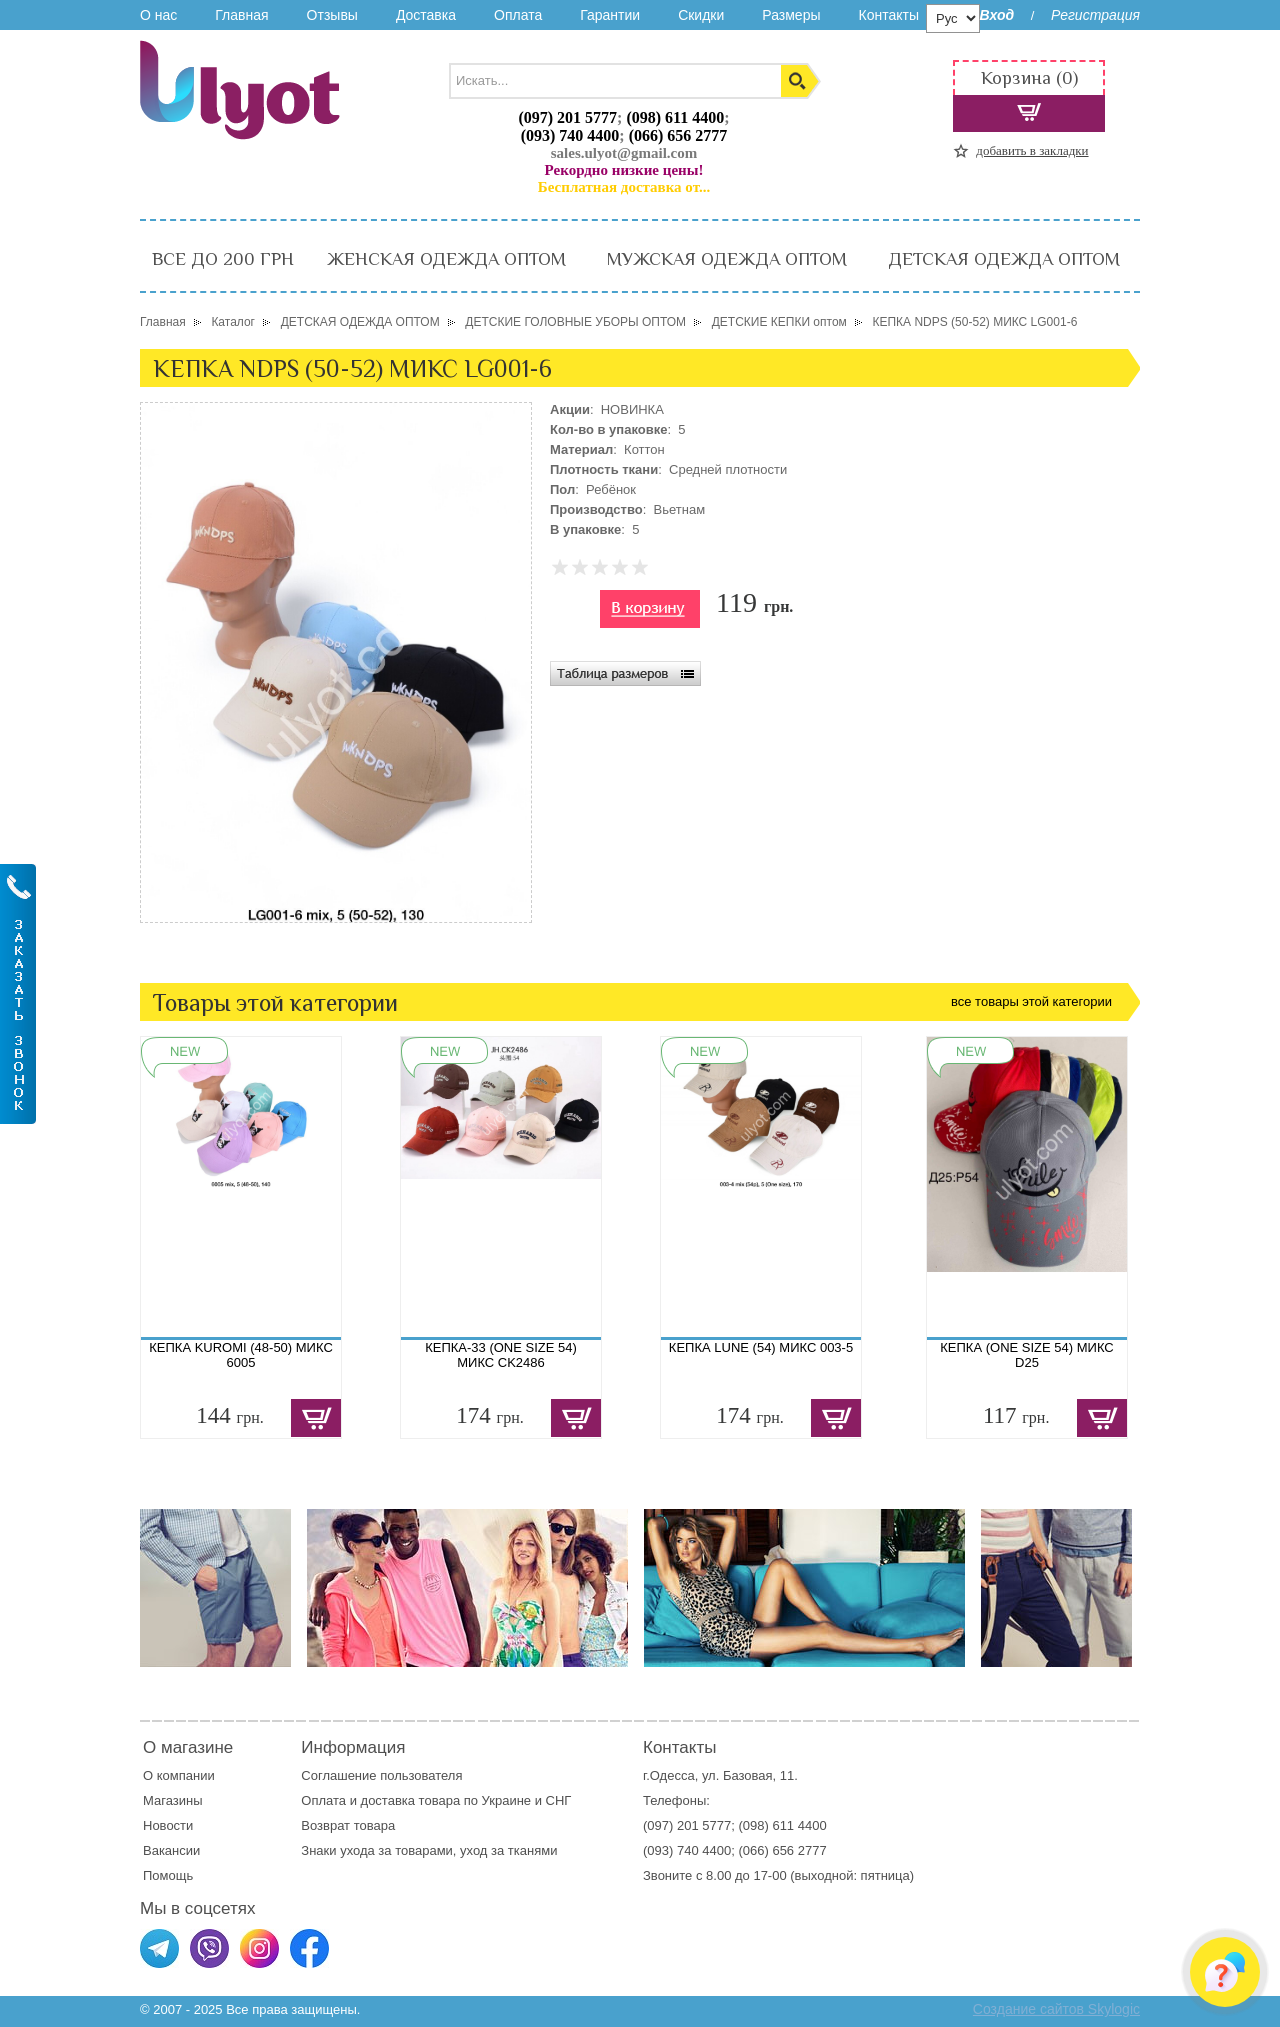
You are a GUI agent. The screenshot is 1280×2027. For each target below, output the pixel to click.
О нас (158, 15)
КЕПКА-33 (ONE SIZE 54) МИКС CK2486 (501, 1355)
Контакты (888, 15)
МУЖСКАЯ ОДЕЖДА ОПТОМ (727, 259)
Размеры (791, 15)
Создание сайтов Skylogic (1056, 2009)
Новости (168, 1825)
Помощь (168, 1875)
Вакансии (171, 1850)
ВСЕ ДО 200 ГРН (223, 259)
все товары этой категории (1031, 1001)
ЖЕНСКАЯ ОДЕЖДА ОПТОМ (446, 259)
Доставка (426, 15)
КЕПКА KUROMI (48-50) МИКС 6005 (241, 1355)
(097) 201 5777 (567, 117)
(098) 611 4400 (675, 117)
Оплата (518, 15)
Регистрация (1095, 15)
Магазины (173, 1800)
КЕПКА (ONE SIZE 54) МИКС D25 (1026, 1355)
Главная (241, 15)
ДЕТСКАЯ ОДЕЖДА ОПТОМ (1004, 259)
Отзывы (332, 15)
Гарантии (610, 15)
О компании (179, 1775)
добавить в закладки (1032, 150)
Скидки (701, 15)
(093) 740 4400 (570, 135)
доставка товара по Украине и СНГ (468, 1800)
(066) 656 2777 (678, 135)
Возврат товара (349, 1825)
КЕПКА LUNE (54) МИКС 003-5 (761, 1347)
